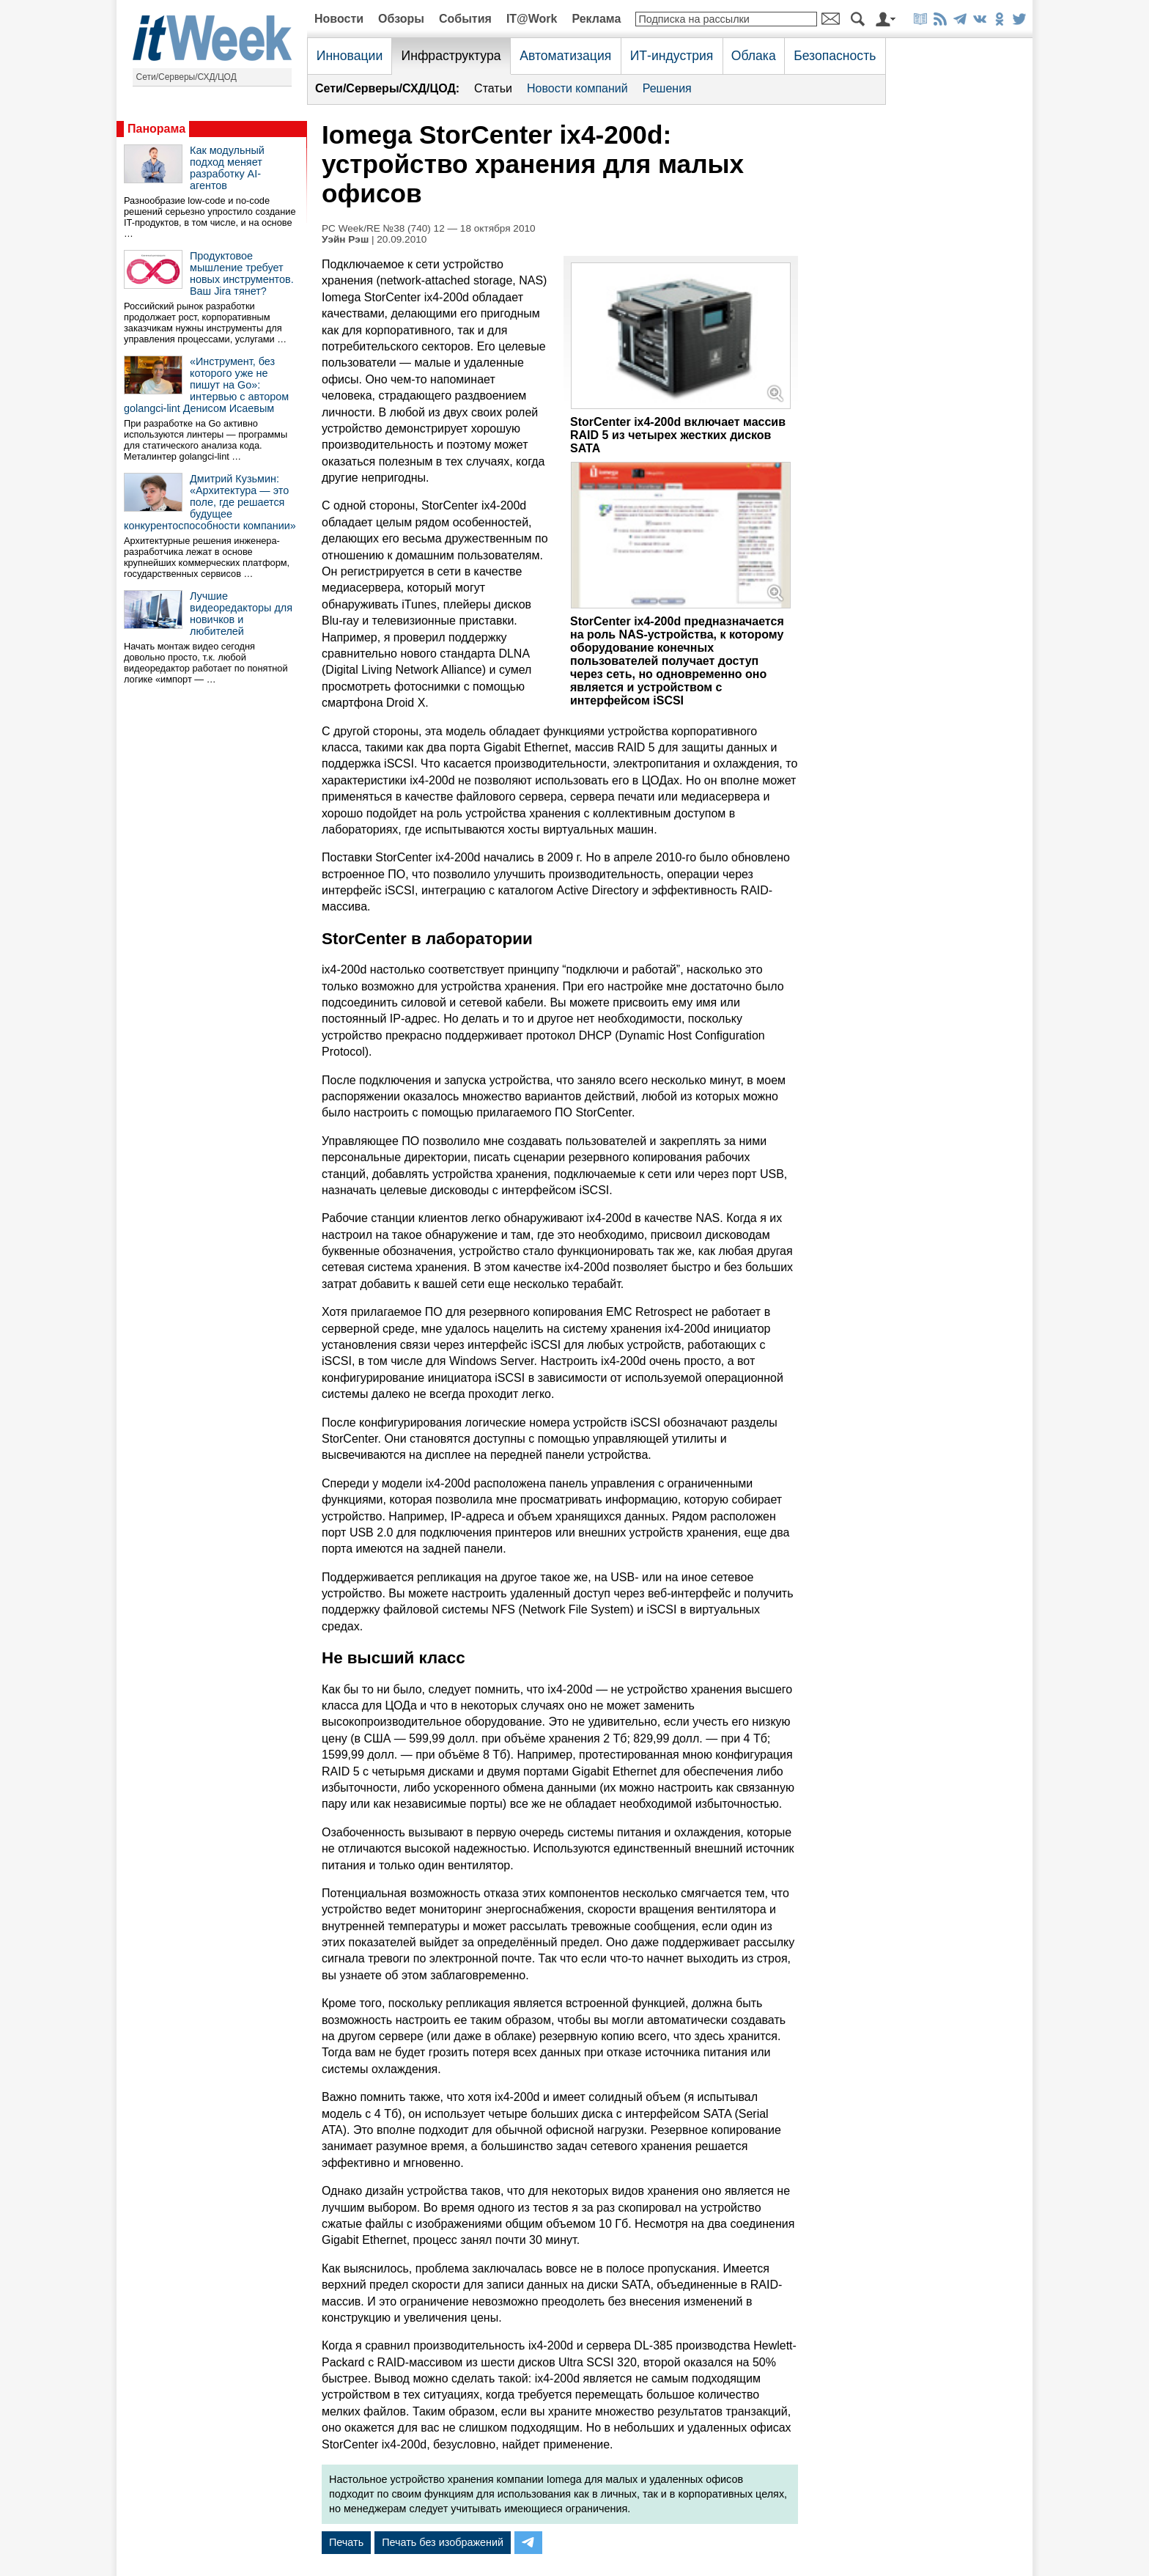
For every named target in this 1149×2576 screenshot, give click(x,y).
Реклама (596, 18)
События (465, 18)
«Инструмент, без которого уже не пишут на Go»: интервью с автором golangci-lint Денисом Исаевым (206, 385)
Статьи (493, 88)
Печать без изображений (442, 2542)
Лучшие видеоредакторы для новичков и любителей (241, 613)
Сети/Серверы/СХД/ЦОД (186, 77)
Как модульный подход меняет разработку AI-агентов (227, 167)
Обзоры (401, 18)
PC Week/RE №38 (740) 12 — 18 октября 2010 (429, 228)
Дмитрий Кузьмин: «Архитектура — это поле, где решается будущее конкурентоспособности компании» (210, 502)
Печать (346, 2542)
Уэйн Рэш (345, 239)
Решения (667, 88)
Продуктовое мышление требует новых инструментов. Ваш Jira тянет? (242, 273)
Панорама (156, 128)
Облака (753, 55)
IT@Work (532, 18)
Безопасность (835, 55)
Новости (338, 18)
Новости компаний (577, 88)
